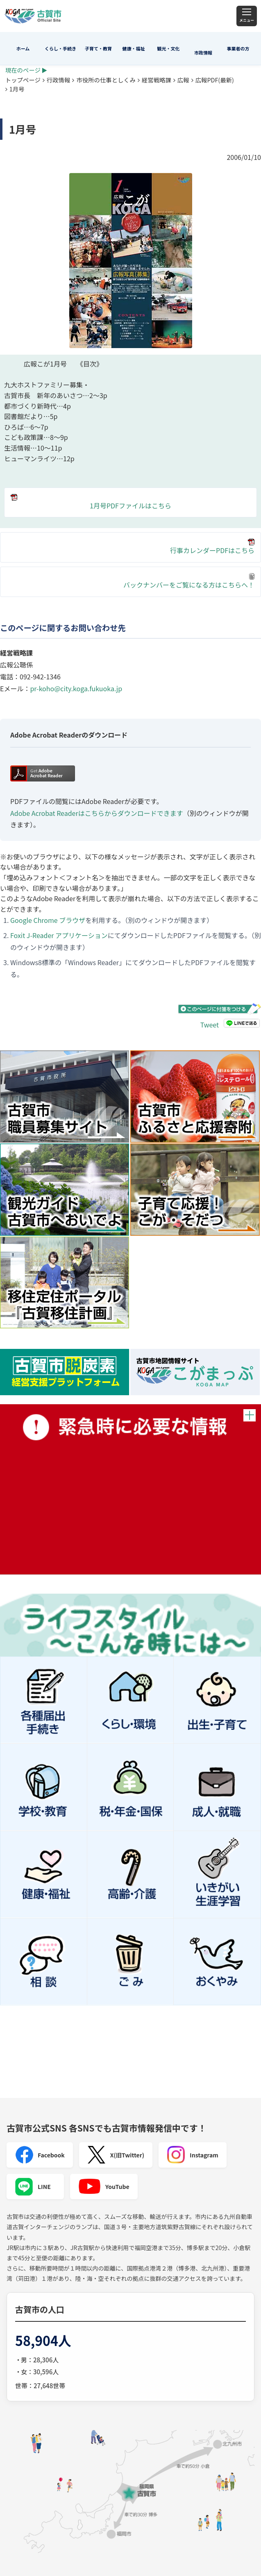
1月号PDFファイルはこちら (91, 502)
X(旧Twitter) (115, 2155)
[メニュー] (246, 16)
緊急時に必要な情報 (130, 1489)
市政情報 (203, 52)
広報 (183, 79)
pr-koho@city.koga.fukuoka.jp (76, 688)
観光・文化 (168, 48)
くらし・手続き (60, 48)
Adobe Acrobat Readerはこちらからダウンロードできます (96, 813)
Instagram (192, 2155)
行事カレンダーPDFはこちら (212, 550)
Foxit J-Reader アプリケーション (59, 935)
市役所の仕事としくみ (105, 79)
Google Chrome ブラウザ (47, 920)
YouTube (103, 2186)
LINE (33, 2186)
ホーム (23, 48)
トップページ (23, 79)
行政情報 (58, 79)
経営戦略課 (156, 79)
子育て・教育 (98, 48)
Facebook (40, 2155)
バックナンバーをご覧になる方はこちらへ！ (188, 581)
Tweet (209, 1024)
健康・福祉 (134, 48)
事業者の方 (238, 48)
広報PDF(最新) (214, 79)
